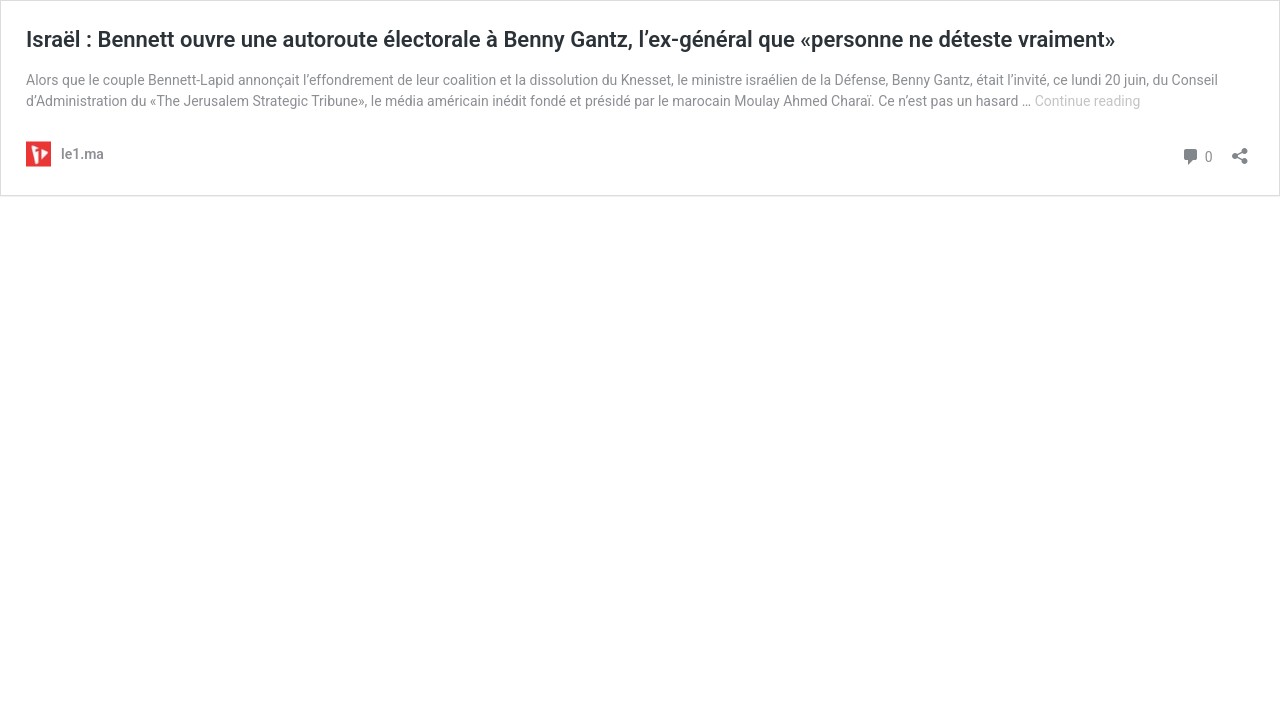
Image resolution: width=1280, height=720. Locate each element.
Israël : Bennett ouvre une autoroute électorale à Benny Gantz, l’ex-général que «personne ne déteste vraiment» (570, 39)
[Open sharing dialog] (1240, 149)
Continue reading (1088, 101)
